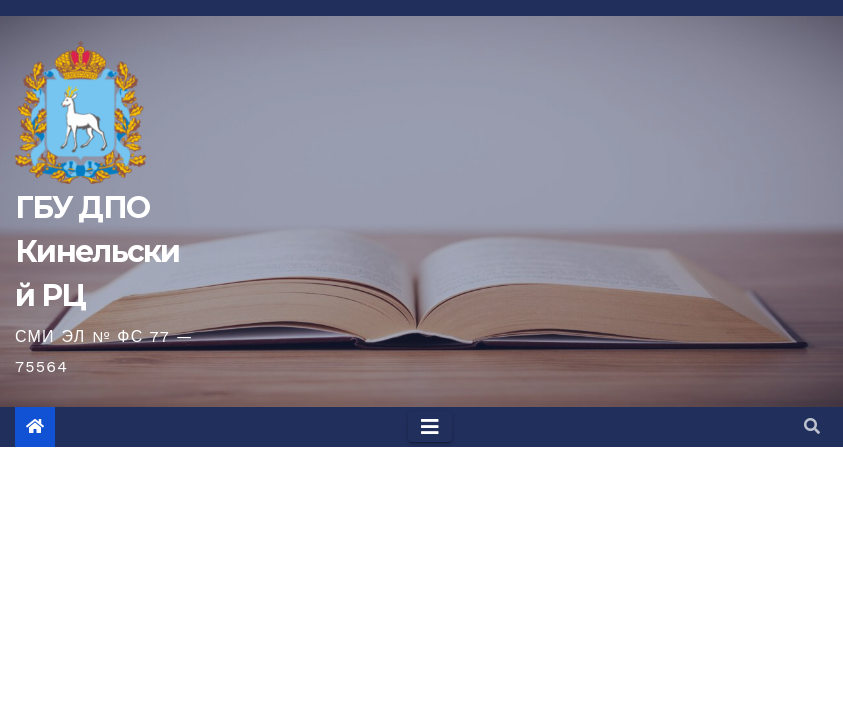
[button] (812, 426)
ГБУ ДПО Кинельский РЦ (97, 251)
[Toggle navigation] (430, 427)
